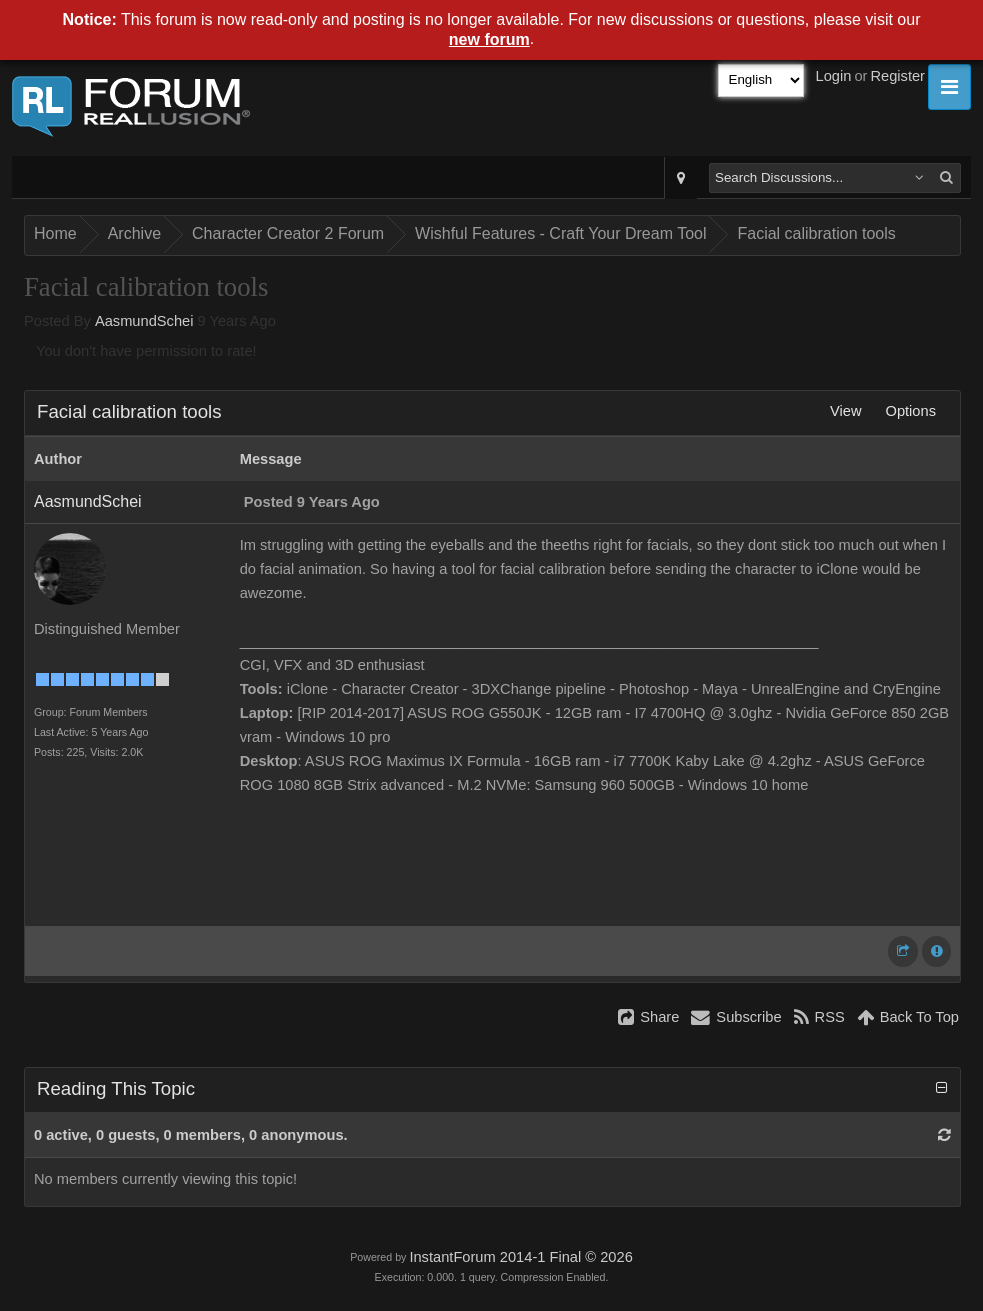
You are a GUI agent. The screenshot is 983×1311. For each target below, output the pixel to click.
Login (834, 76)
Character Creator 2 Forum (288, 233)
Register (897, 76)
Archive (134, 233)
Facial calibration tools (816, 233)
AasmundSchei (144, 321)
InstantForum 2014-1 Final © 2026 (520, 1257)
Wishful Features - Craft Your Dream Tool (560, 233)
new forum (489, 39)
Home (55, 233)
